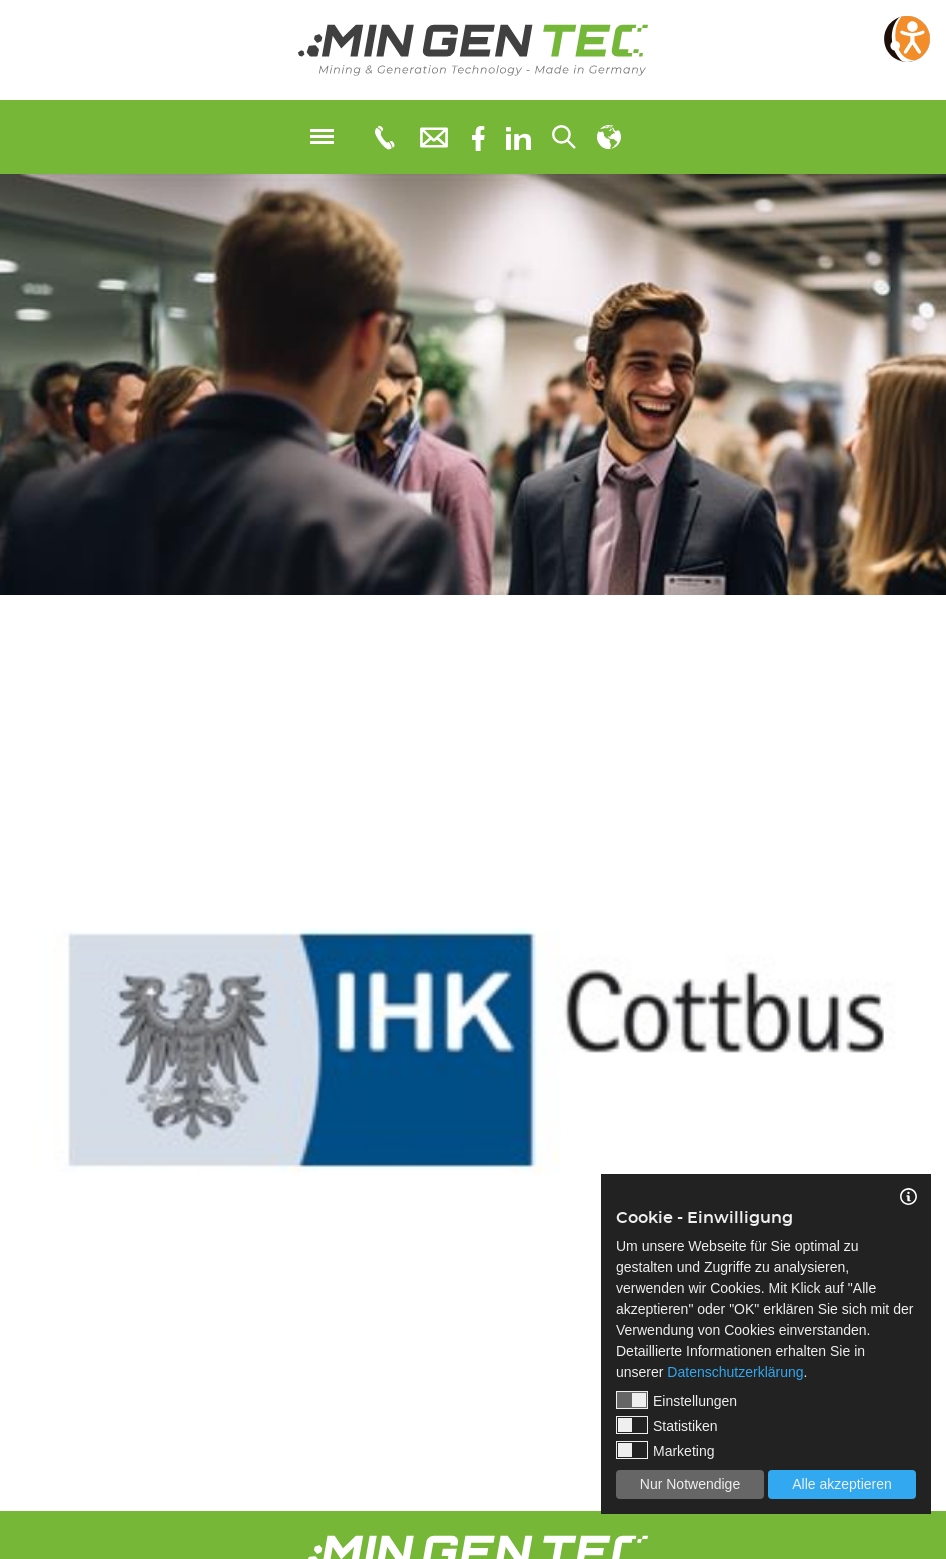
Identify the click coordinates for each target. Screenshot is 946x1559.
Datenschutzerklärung (735, 1372)
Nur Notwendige (690, 1484)
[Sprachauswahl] (609, 137)
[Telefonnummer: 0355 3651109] (383, 137)
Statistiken (667, 1425)
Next (931, 1028)
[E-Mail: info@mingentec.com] (434, 136)
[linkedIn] (518, 137)
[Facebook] (478, 136)
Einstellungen (676, 1400)
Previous (15, 1028)
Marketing (665, 1450)
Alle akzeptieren (842, 1484)
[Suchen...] (564, 137)
